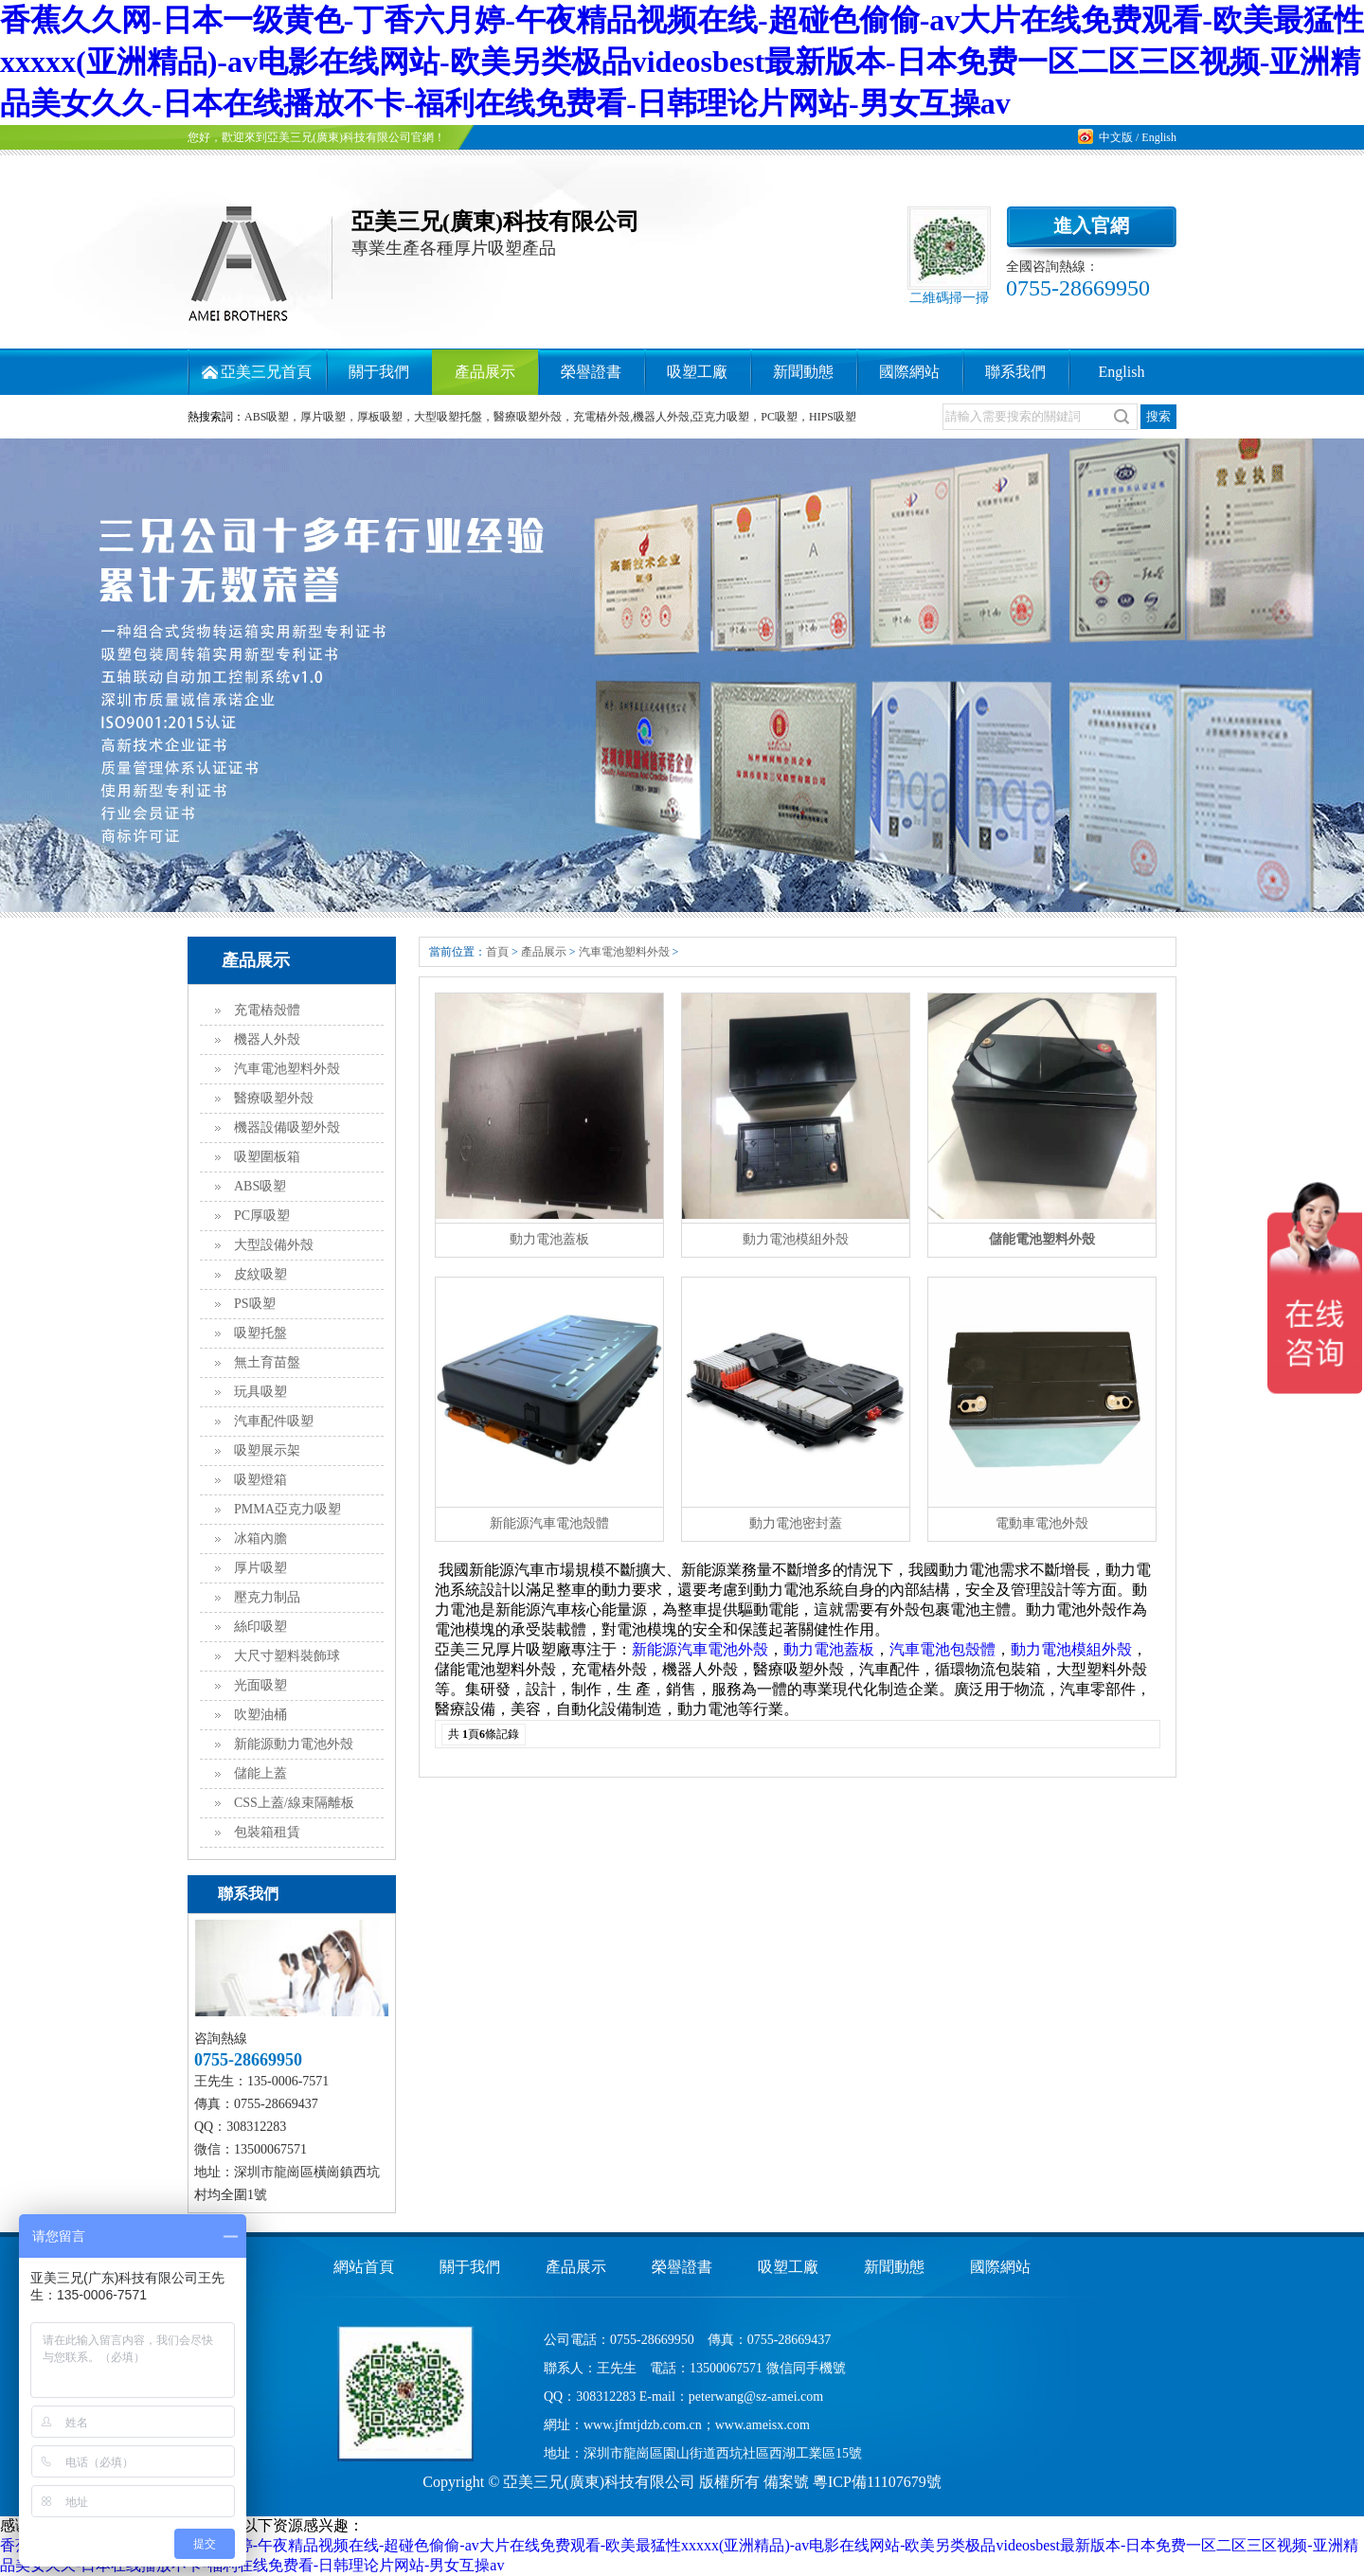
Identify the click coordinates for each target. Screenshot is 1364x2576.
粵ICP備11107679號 (877, 2482)
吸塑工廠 (697, 372)
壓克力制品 (267, 1597)
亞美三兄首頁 (266, 372)
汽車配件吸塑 (274, 1421)
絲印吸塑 (260, 1626)
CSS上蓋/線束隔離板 (294, 1803)
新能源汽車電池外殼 (700, 1649)
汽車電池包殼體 (942, 1649)
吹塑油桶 (260, 1715)
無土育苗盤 (267, 1362)
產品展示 (485, 372)
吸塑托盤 (260, 1333)
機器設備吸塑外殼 (287, 1127)
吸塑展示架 (267, 1450)
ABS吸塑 (260, 1186)
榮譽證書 (591, 372)
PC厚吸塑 (262, 1215)
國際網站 (909, 372)
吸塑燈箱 (260, 1480)
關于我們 (379, 372)
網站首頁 (363, 2267)
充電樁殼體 (267, 1010)
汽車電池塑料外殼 (287, 1069)
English (1158, 137)
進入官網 (1091, 225)
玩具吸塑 (260, 1392)
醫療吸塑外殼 (274, 1098)
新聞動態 (803, 372)
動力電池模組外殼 (1071, 1649)
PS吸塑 (255, 1304)
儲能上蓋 (260, 1773)
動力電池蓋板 (828, 1649)
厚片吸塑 (260, 1568)
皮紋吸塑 (260, 1274)
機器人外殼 (267, 1039)
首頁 (497, 951)
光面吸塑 (260, 1685)
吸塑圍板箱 (267, 1157)
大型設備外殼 (274, 1245)
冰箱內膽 (260, 1538)
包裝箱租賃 (267, 1832)
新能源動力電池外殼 (293, 1744)
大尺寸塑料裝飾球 (287, 1656)
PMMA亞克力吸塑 (287, 1509)
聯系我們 (1015, 372)
